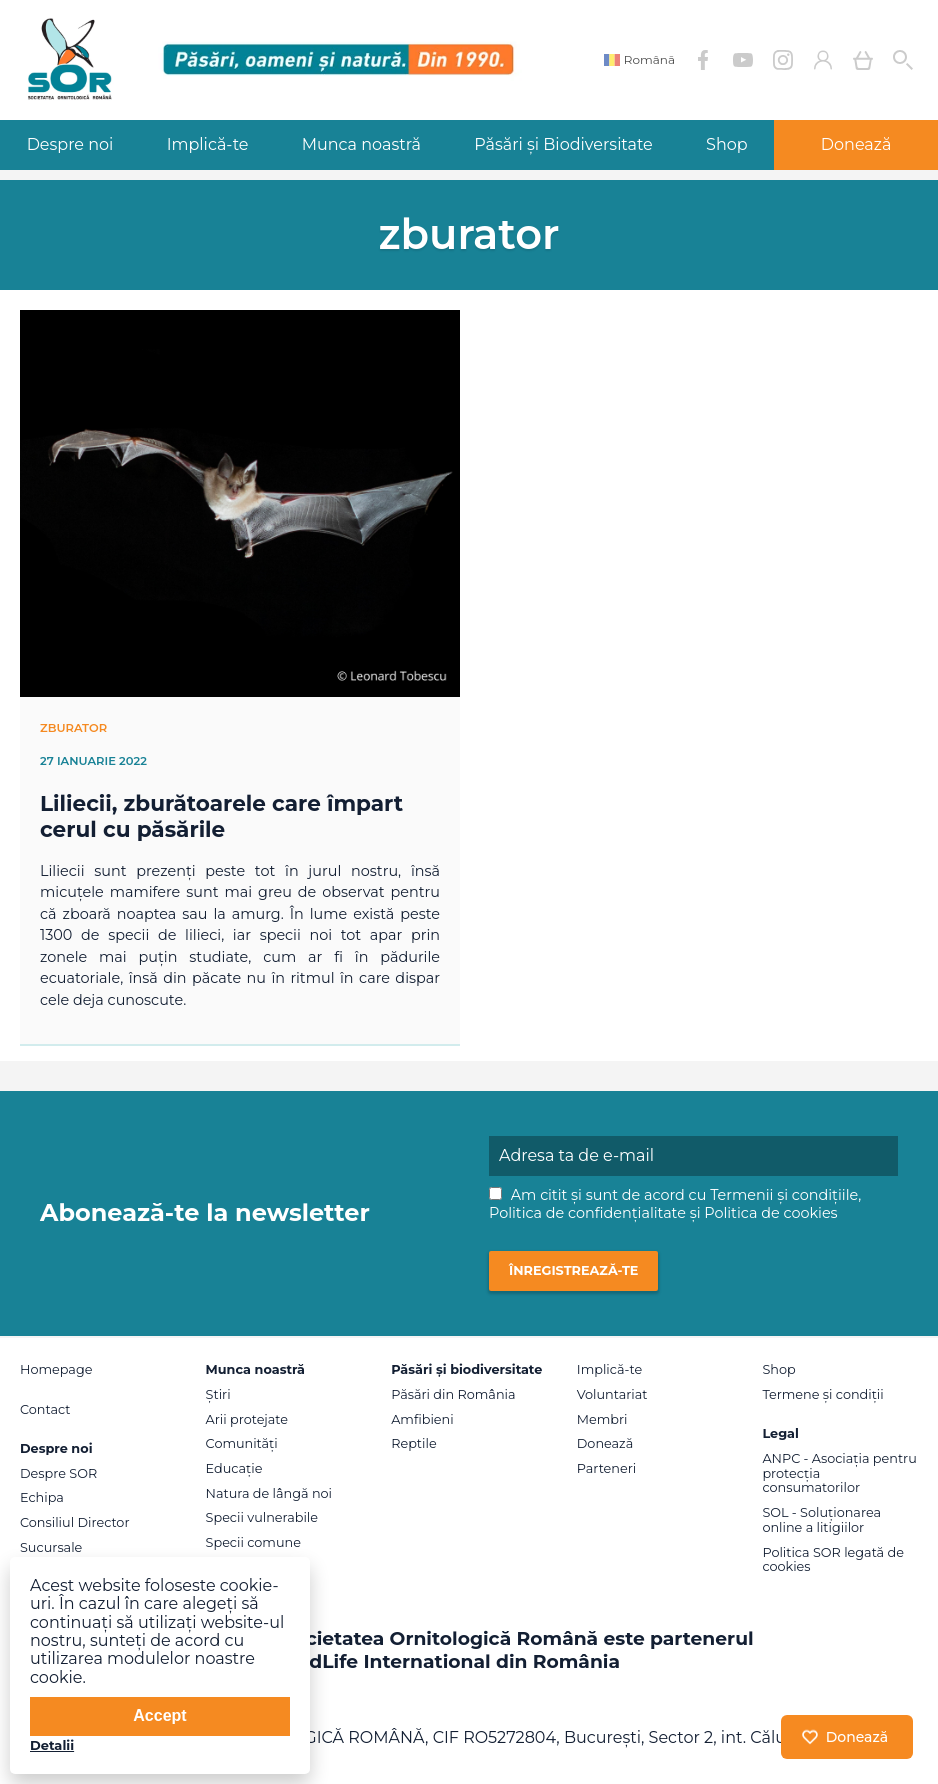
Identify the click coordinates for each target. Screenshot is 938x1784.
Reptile (413, 1443)
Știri (218, 1394)
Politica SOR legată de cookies (833, 1560)
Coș (863, 60)
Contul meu (823, 60)
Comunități (242, 1443)
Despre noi (70, 144)
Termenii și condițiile (784, 1195)
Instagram (783, 60)
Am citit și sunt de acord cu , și (675, 1204)
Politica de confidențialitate (587, 1213)
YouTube (743, 60)
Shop (727, 144)
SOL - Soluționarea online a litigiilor (821, 1520)
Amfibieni (422, 1419)
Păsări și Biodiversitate (563, 144)
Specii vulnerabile (262, 1517)
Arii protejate (247, 1419)
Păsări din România (453, 1394)
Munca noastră (361, 144)
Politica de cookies (770, 1213)
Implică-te (208, 144)
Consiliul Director (75, 1522)
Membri (602, 1419)
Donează (605, 1443)
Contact (45, 1409)
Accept (159, 1715)
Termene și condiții (822, 1394)
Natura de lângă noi (269, 1493)
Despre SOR (58, 1473)
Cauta (903, 60)
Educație (234, 1468)
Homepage (56, 1369)
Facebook (703, 60)
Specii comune (253, 1542)
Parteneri (606, 1468)
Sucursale (51, 1547)
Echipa (42, 1497)
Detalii (52, 1745)
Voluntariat (612, 1394)
